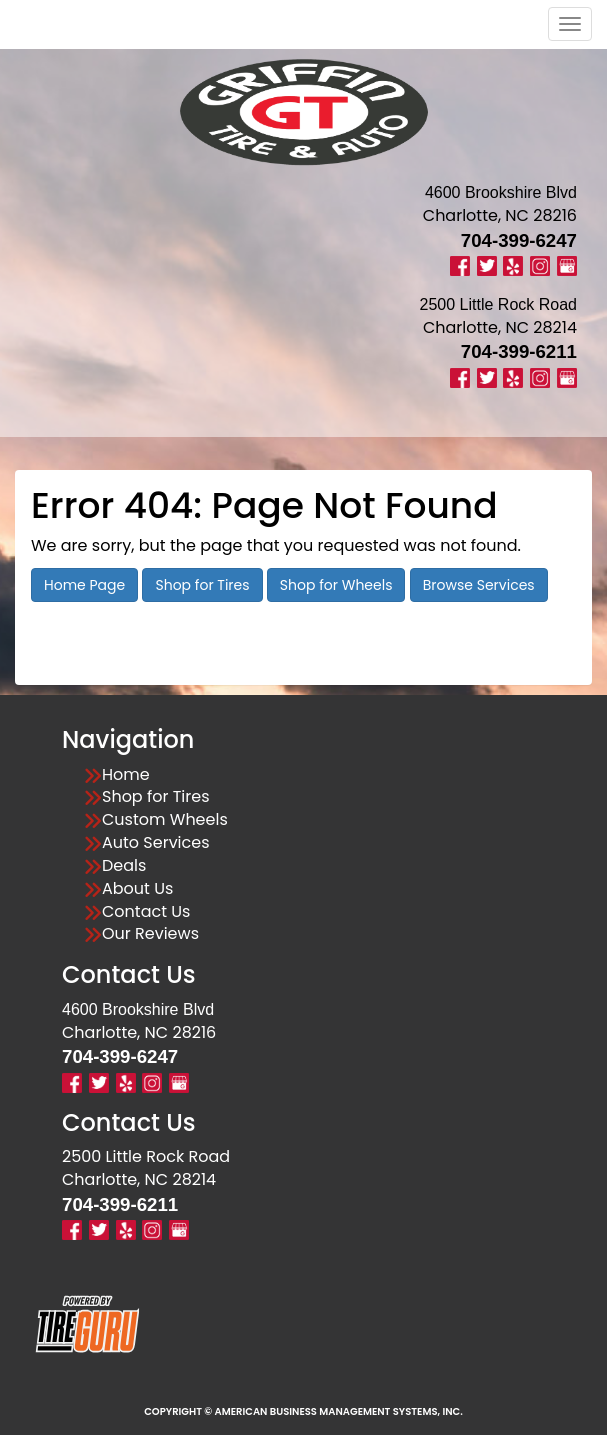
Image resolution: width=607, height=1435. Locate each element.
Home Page (84, 585)
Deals (124, 866)
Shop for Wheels (336, 585)
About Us (137, 889)
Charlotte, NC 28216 (500, 215)
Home (126, 775)
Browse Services (479, 585)
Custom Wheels (165, 820)
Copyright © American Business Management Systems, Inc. (303, 1411)
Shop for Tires (202, 585)
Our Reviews (150, 934)
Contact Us (146, 912)
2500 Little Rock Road (146, 1156)
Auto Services (156, 843)
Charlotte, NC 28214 (500, 327)
